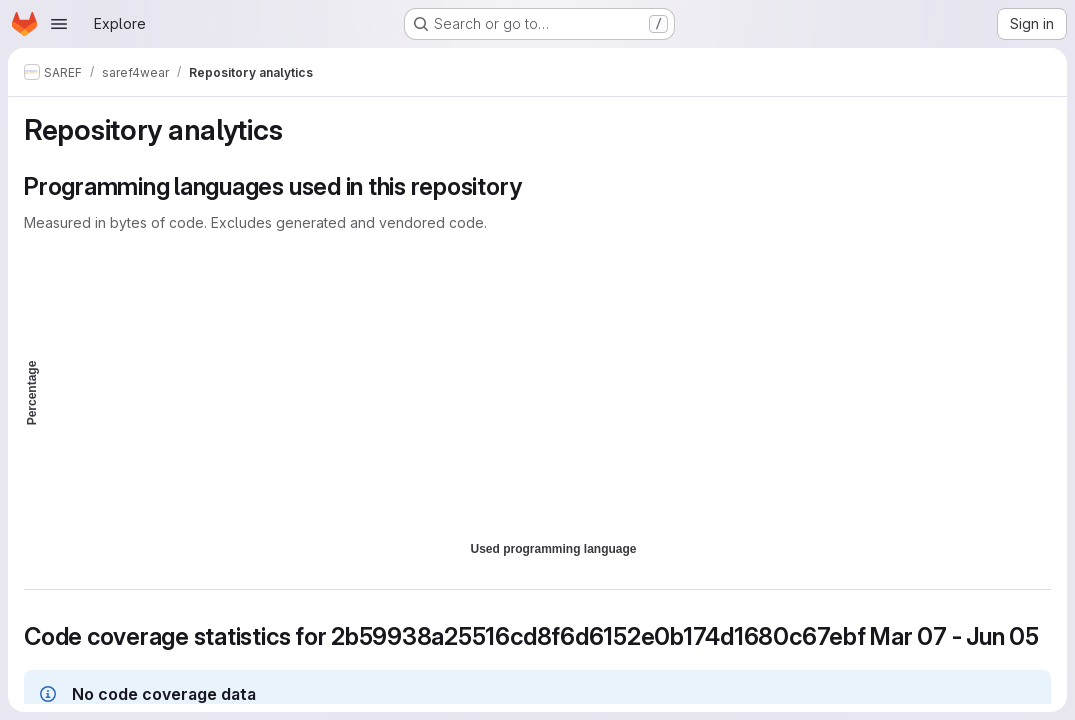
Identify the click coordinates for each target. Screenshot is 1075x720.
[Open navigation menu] (59, 24)
